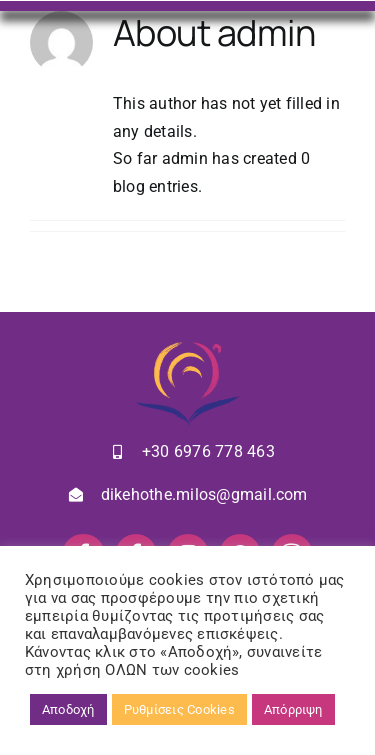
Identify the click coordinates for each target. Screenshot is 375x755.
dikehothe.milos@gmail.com (204, 494)
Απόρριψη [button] (293, 709)
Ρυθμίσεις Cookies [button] (179, 709)
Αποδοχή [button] (68, 709)
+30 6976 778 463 (208, 451)
